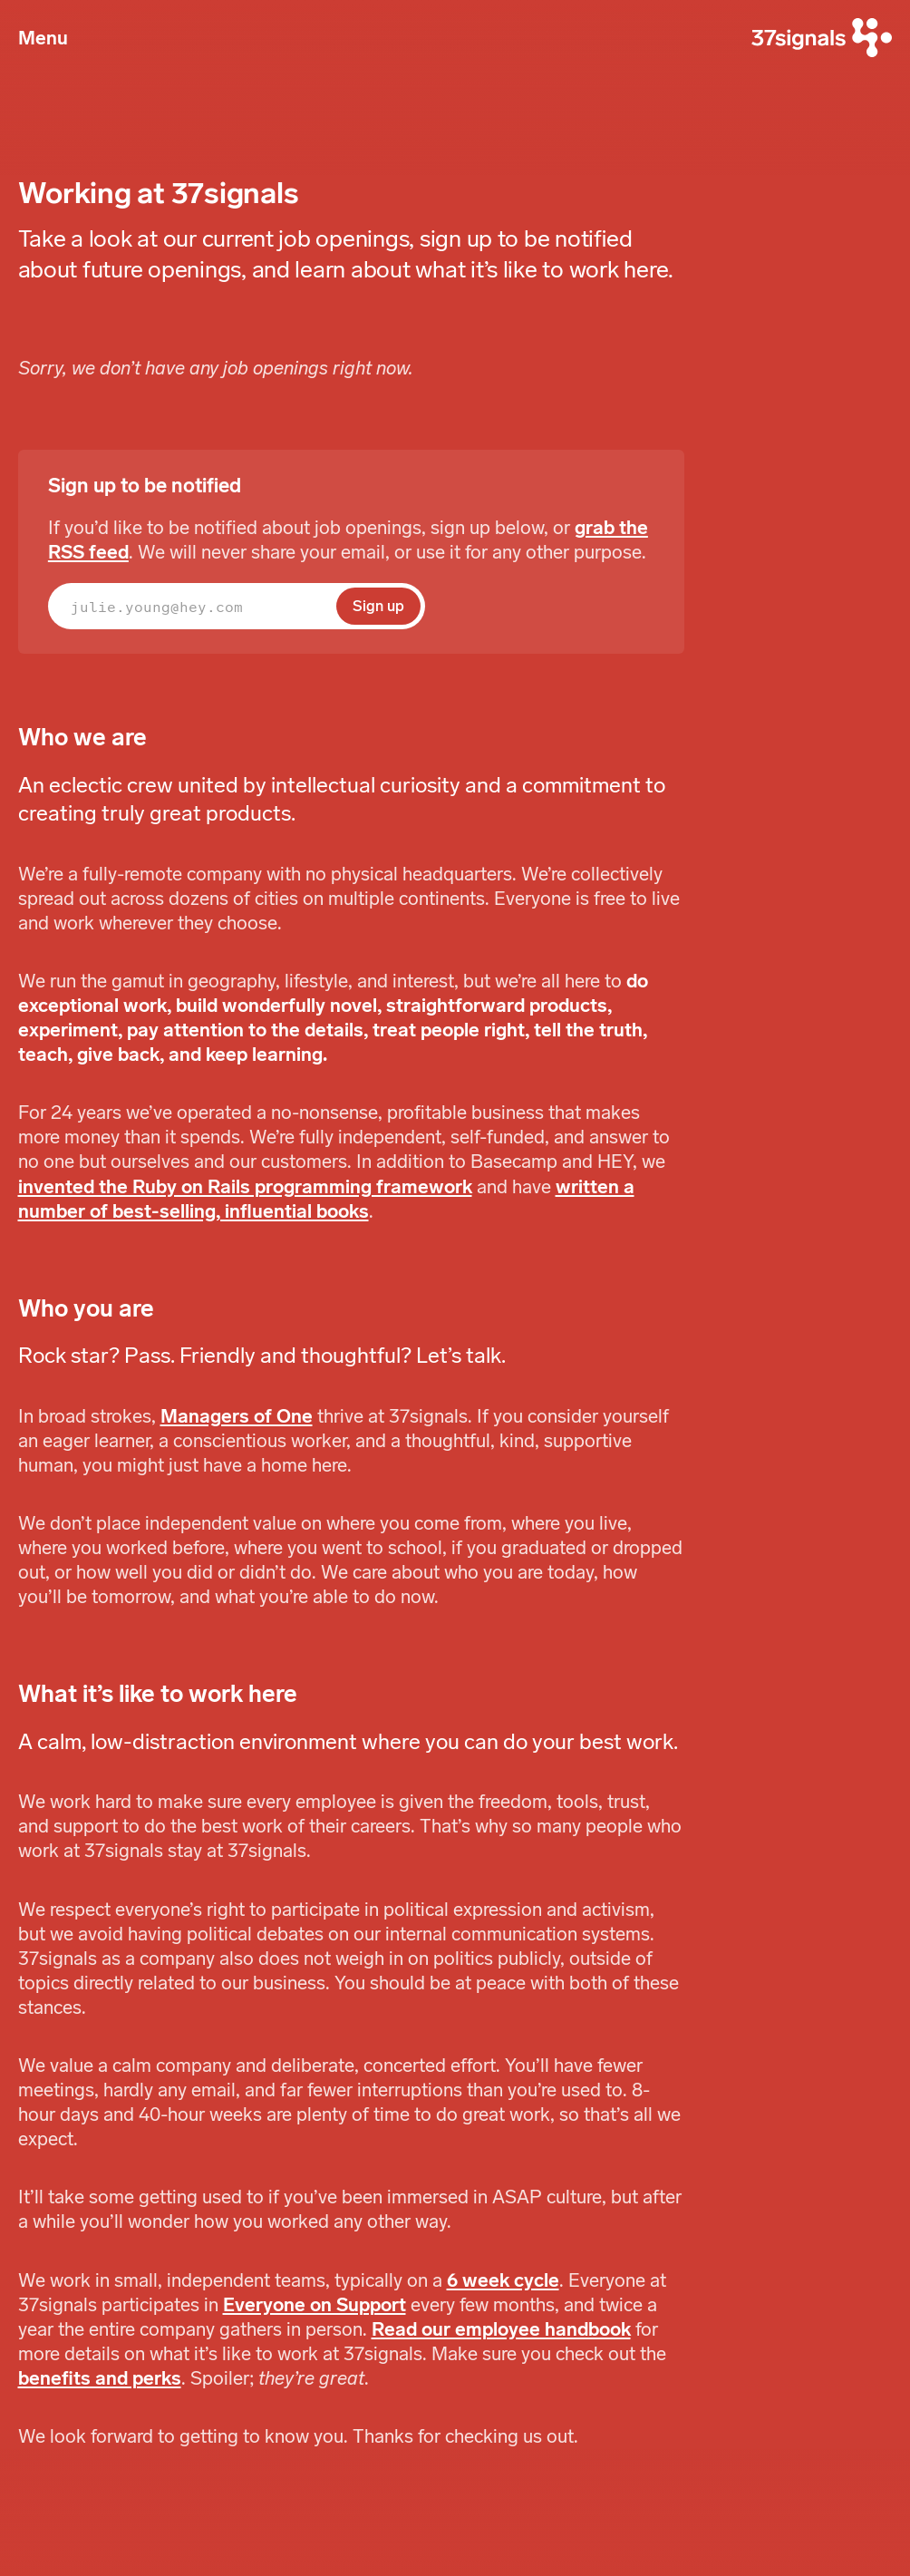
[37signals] (822, 38)
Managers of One (236, 1416)
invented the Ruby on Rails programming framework (245, 1186)
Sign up (378, 606)
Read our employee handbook (501, 2329)
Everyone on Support (314, 2304)
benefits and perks (99, 2378)
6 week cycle (503, 2280)
